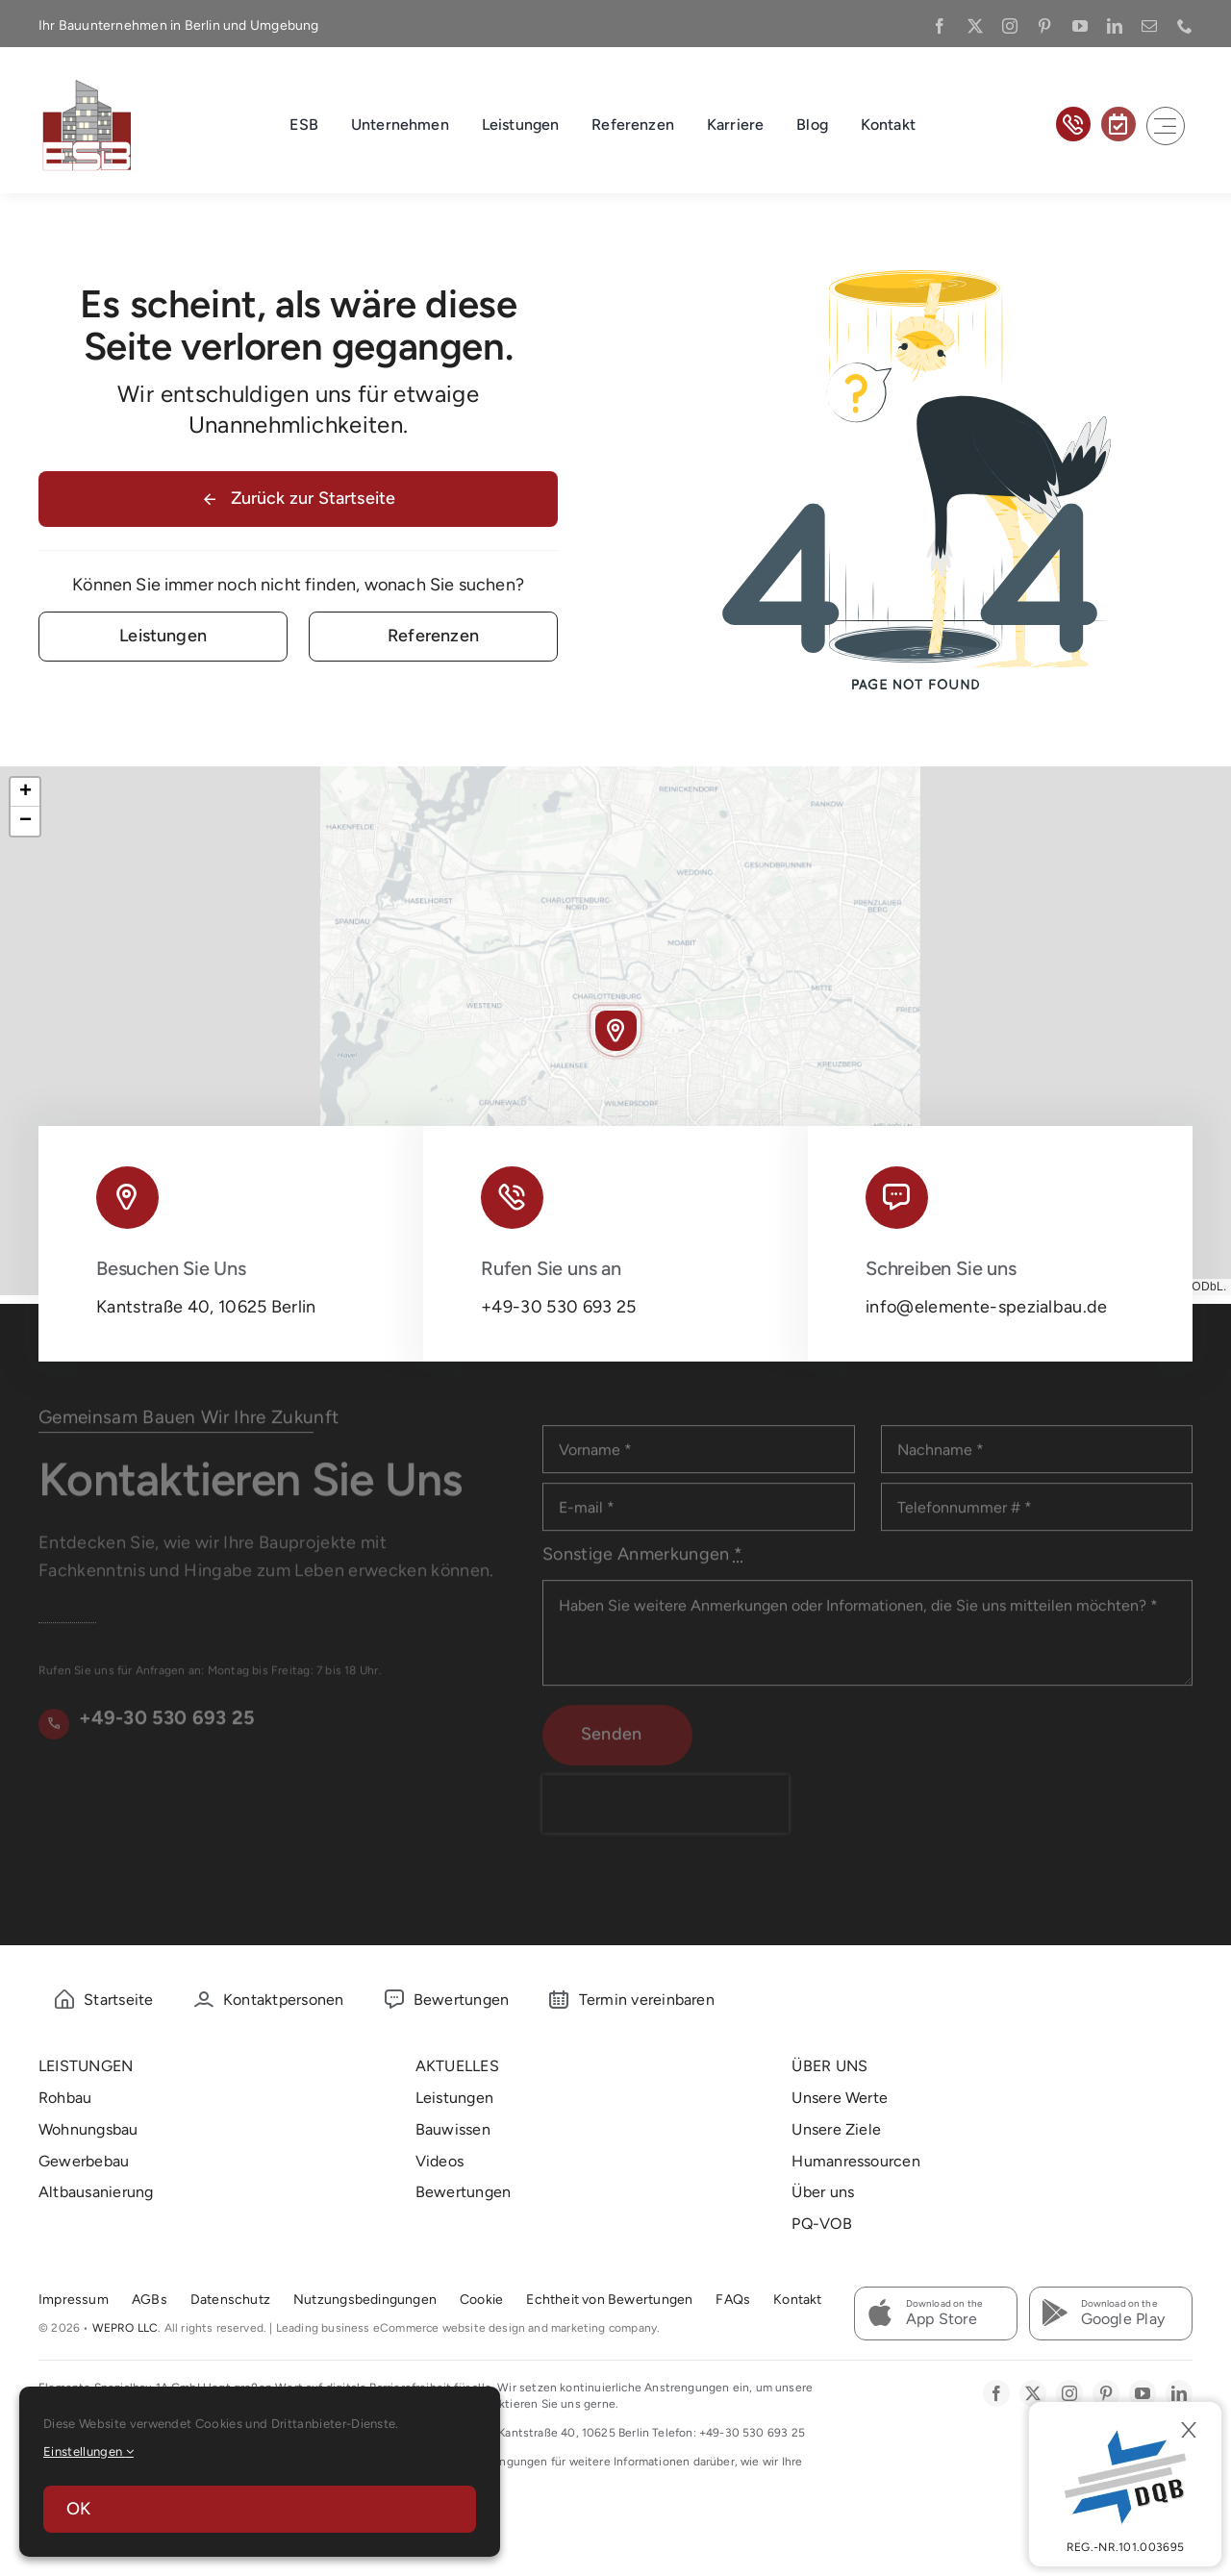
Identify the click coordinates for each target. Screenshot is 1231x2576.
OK (78, 2508)
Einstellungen (88, 2451)
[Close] (1188, 2429)
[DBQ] (1125, 2484)
